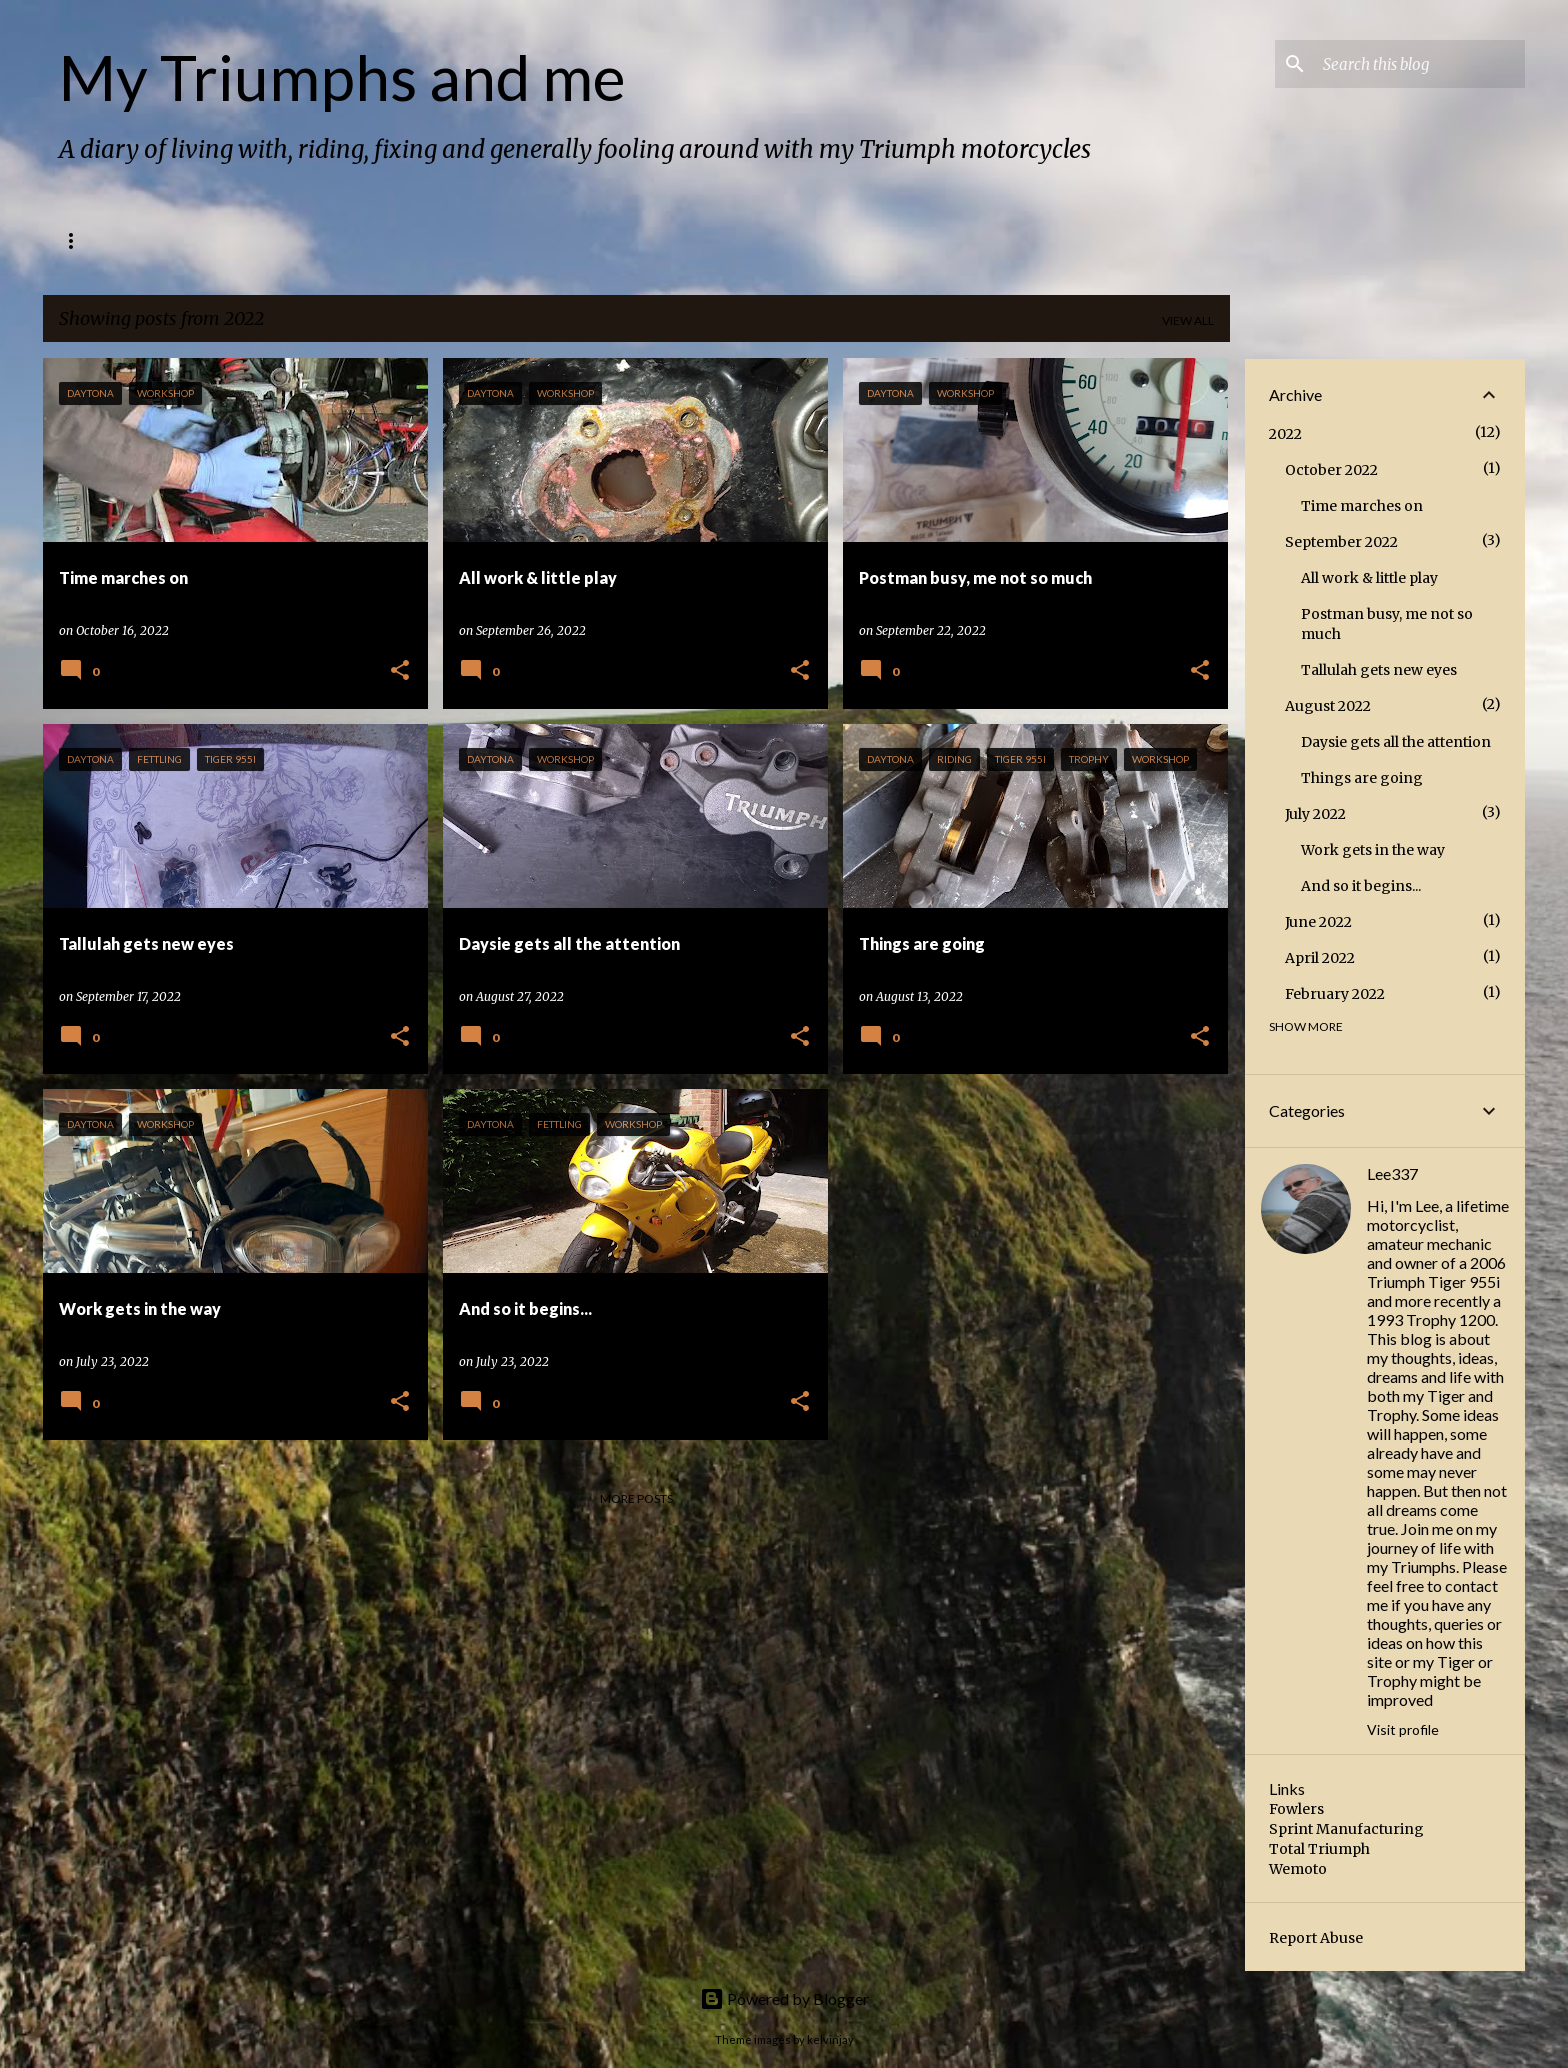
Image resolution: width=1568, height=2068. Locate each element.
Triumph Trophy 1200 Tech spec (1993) (539, 240)
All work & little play (1369, 578)
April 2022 (1320, 958)
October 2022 (1331, 470)
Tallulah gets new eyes (1379, 670)
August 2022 (1328, 706)
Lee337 (1392, 1173)
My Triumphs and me (342, 77)
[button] (400, 671)
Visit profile (1403, 1729)
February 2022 (1335, 994)
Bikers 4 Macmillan (771, 240)
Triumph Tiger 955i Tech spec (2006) (255, 240)
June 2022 (1318, 922)
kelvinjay (830, 2039)
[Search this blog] (1420, 64)
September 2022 (1341, 542)
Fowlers (1296, 1809)
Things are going (1362, 778)
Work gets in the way (1373, 850)
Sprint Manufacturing (1346, 1829)
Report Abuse (1316, 1938)
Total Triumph (1319, 1849)
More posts (636, 1498)
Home (77, 240)
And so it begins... (1361, 886)
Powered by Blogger (784, 1998)
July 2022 (1315, 814)
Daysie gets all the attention (1396, 742)
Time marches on (1362, 506)
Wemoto (1298, 1869)
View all (1188, 320)
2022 (1285, 434)
